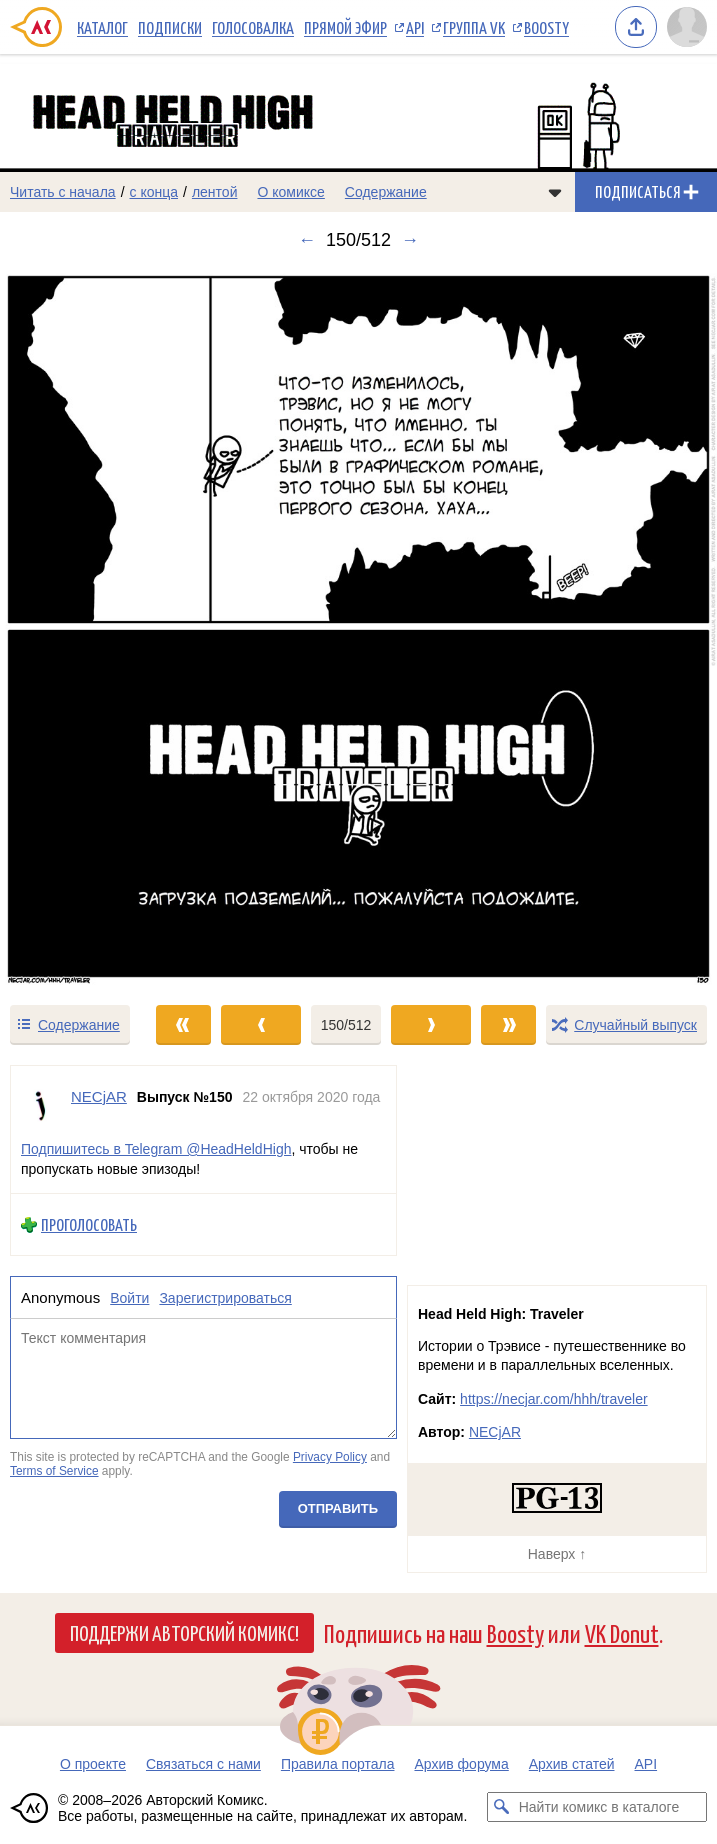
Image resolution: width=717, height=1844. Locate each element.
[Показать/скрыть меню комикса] (555, 192)
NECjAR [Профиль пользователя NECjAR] (99, 1096)
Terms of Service (54, 1471)
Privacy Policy (330, 1458)
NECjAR (495, 1432)
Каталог (102, 27)
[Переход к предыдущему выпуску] (89, 626)
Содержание (386, 192)
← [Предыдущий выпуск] (307, 240)
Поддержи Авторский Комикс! (184, 1632)
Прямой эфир (345, 27)
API (415, 27)
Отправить (338, 1508)
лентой (215, 192)
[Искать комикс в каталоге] (502, 1807)
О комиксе (290, 192)
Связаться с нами (203, 1764)
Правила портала (338, 1764)
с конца (154, 192)
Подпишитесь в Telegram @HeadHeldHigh (156, 1149)
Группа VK (474, 27)
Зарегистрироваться (225, 1298)
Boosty (546, 27)
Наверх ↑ (557, 1554)
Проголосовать (89, 1225)
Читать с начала (63, 192)
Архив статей (572, 1764)
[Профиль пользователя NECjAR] (41, 1106)
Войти (129, 1298)
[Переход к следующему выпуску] (358, 626)
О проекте (93, 1764)
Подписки (170, 27)
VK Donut (622, 1632)
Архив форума (461, 1764)
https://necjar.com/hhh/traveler (554, 1399)
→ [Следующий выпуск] (410, 240)
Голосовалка (253, 27)
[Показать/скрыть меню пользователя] (687, 27)
